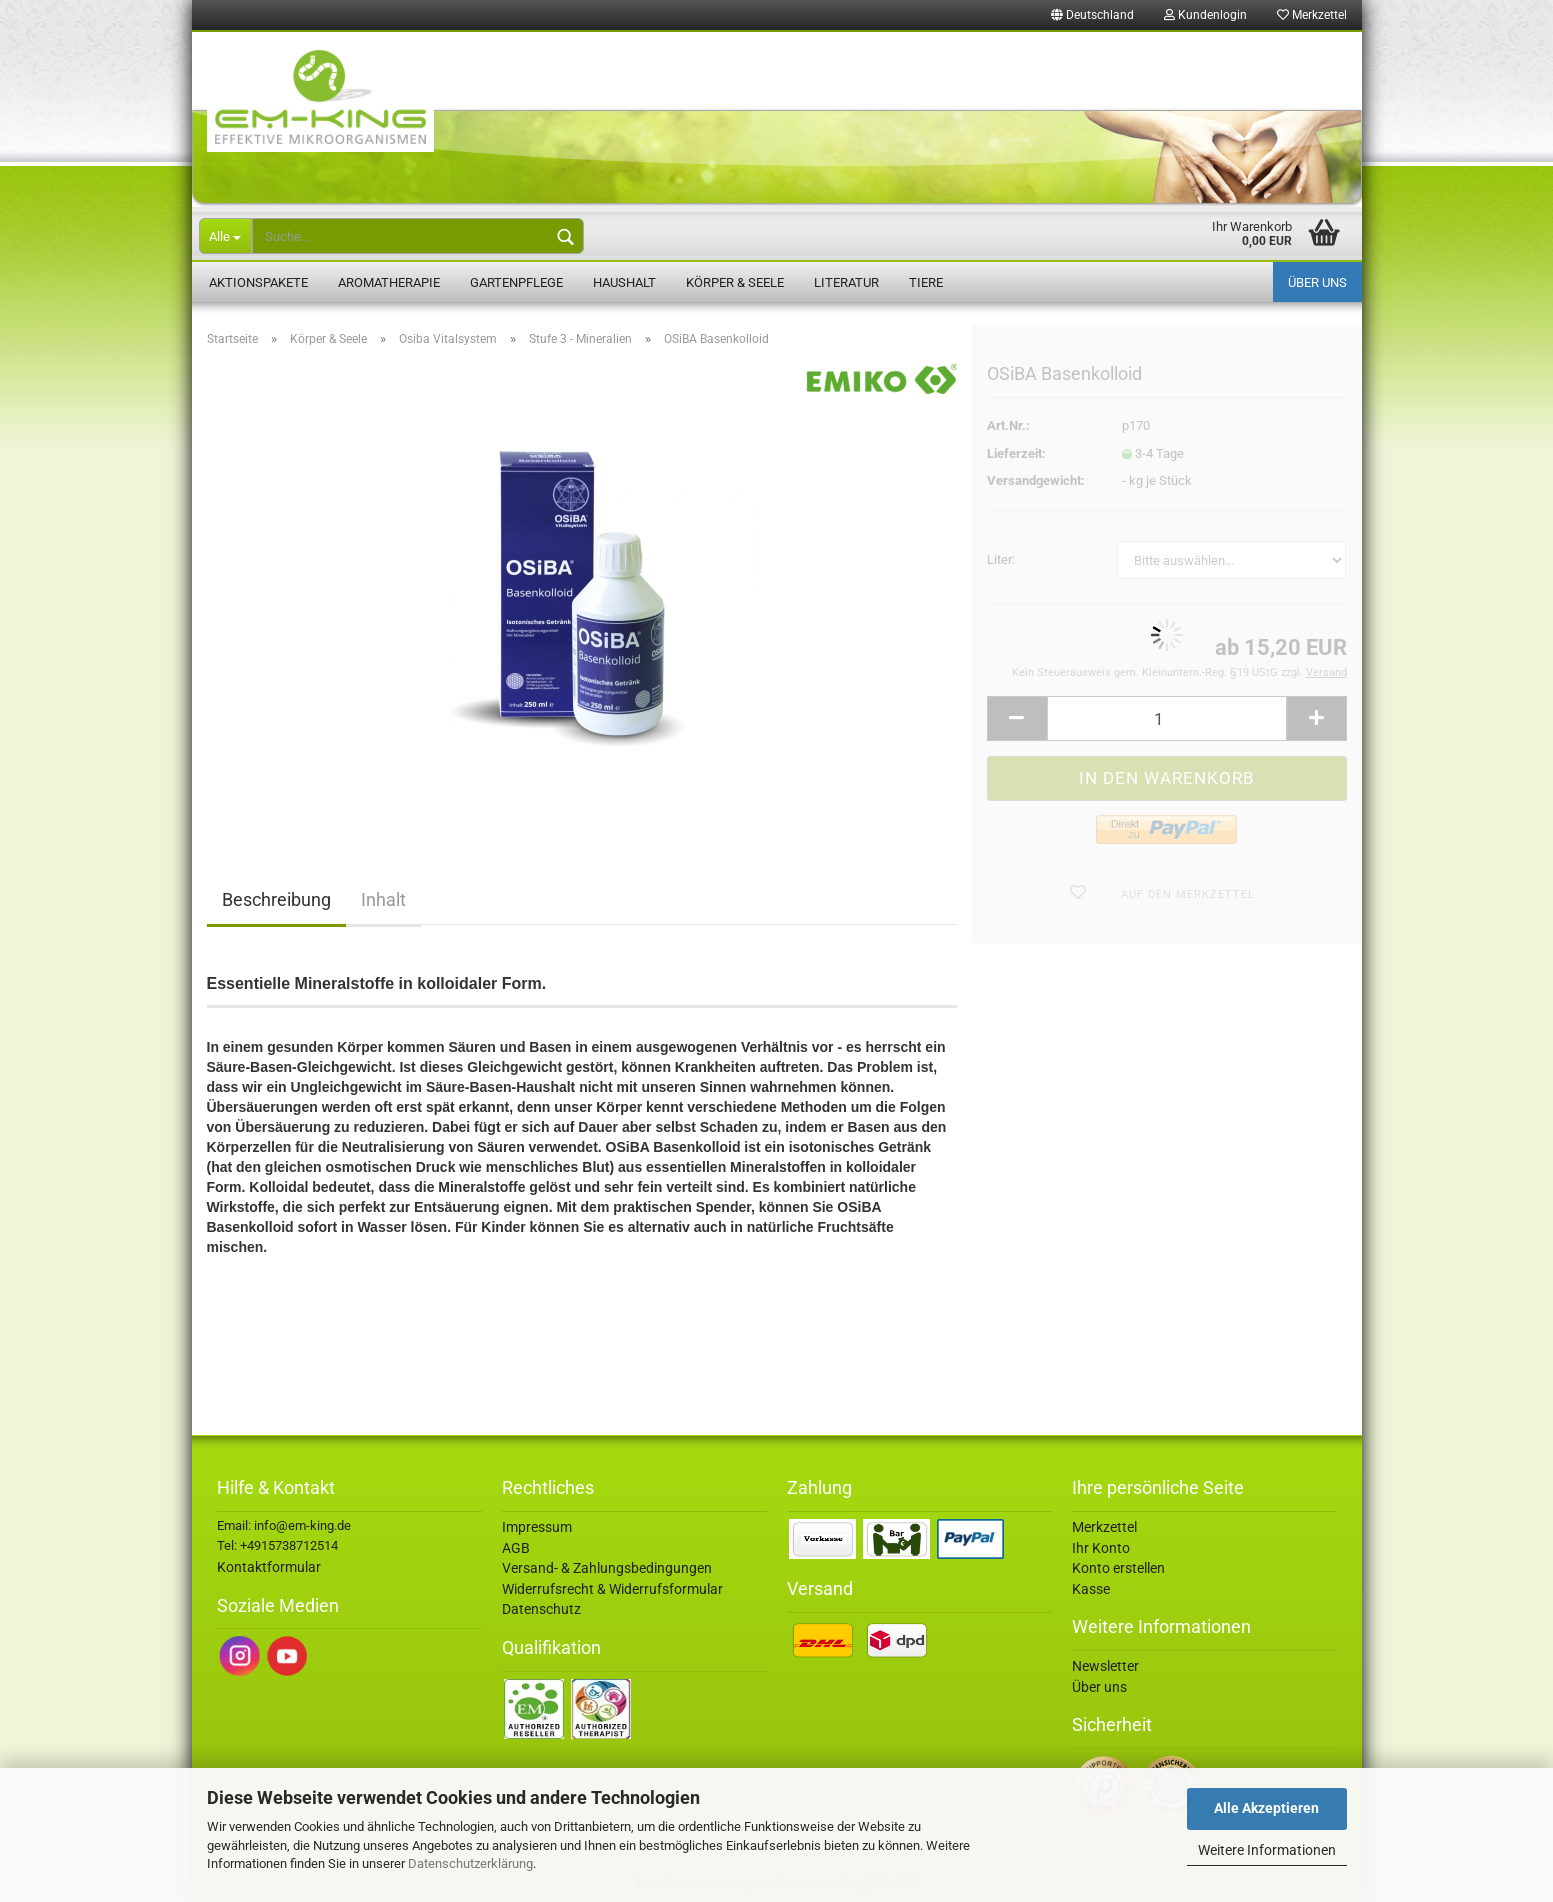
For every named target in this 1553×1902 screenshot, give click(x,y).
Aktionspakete (258, 282)
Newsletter (1105, 1666)
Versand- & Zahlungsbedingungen (607, 1568)
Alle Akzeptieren (1266, 1808)
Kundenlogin (1205, 15)
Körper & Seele (735, 282)
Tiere (926, 282)
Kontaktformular (269, 1567)
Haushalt (624, 282)
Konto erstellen (1118, 1568)
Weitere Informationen (1267, 1850)
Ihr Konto (1101, 1548)
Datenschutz (541, 1609)
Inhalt (383, 899)
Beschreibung (276, 899)
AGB (516, 1548)
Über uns (1317, 282)
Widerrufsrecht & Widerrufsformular (612, 1589)
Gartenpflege (516, 282)
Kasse (1091, 1589)
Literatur (846, 282)
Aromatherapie (389, 282)
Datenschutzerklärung (470, 1863)
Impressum (537, 1527)
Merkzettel (1312, 15)
